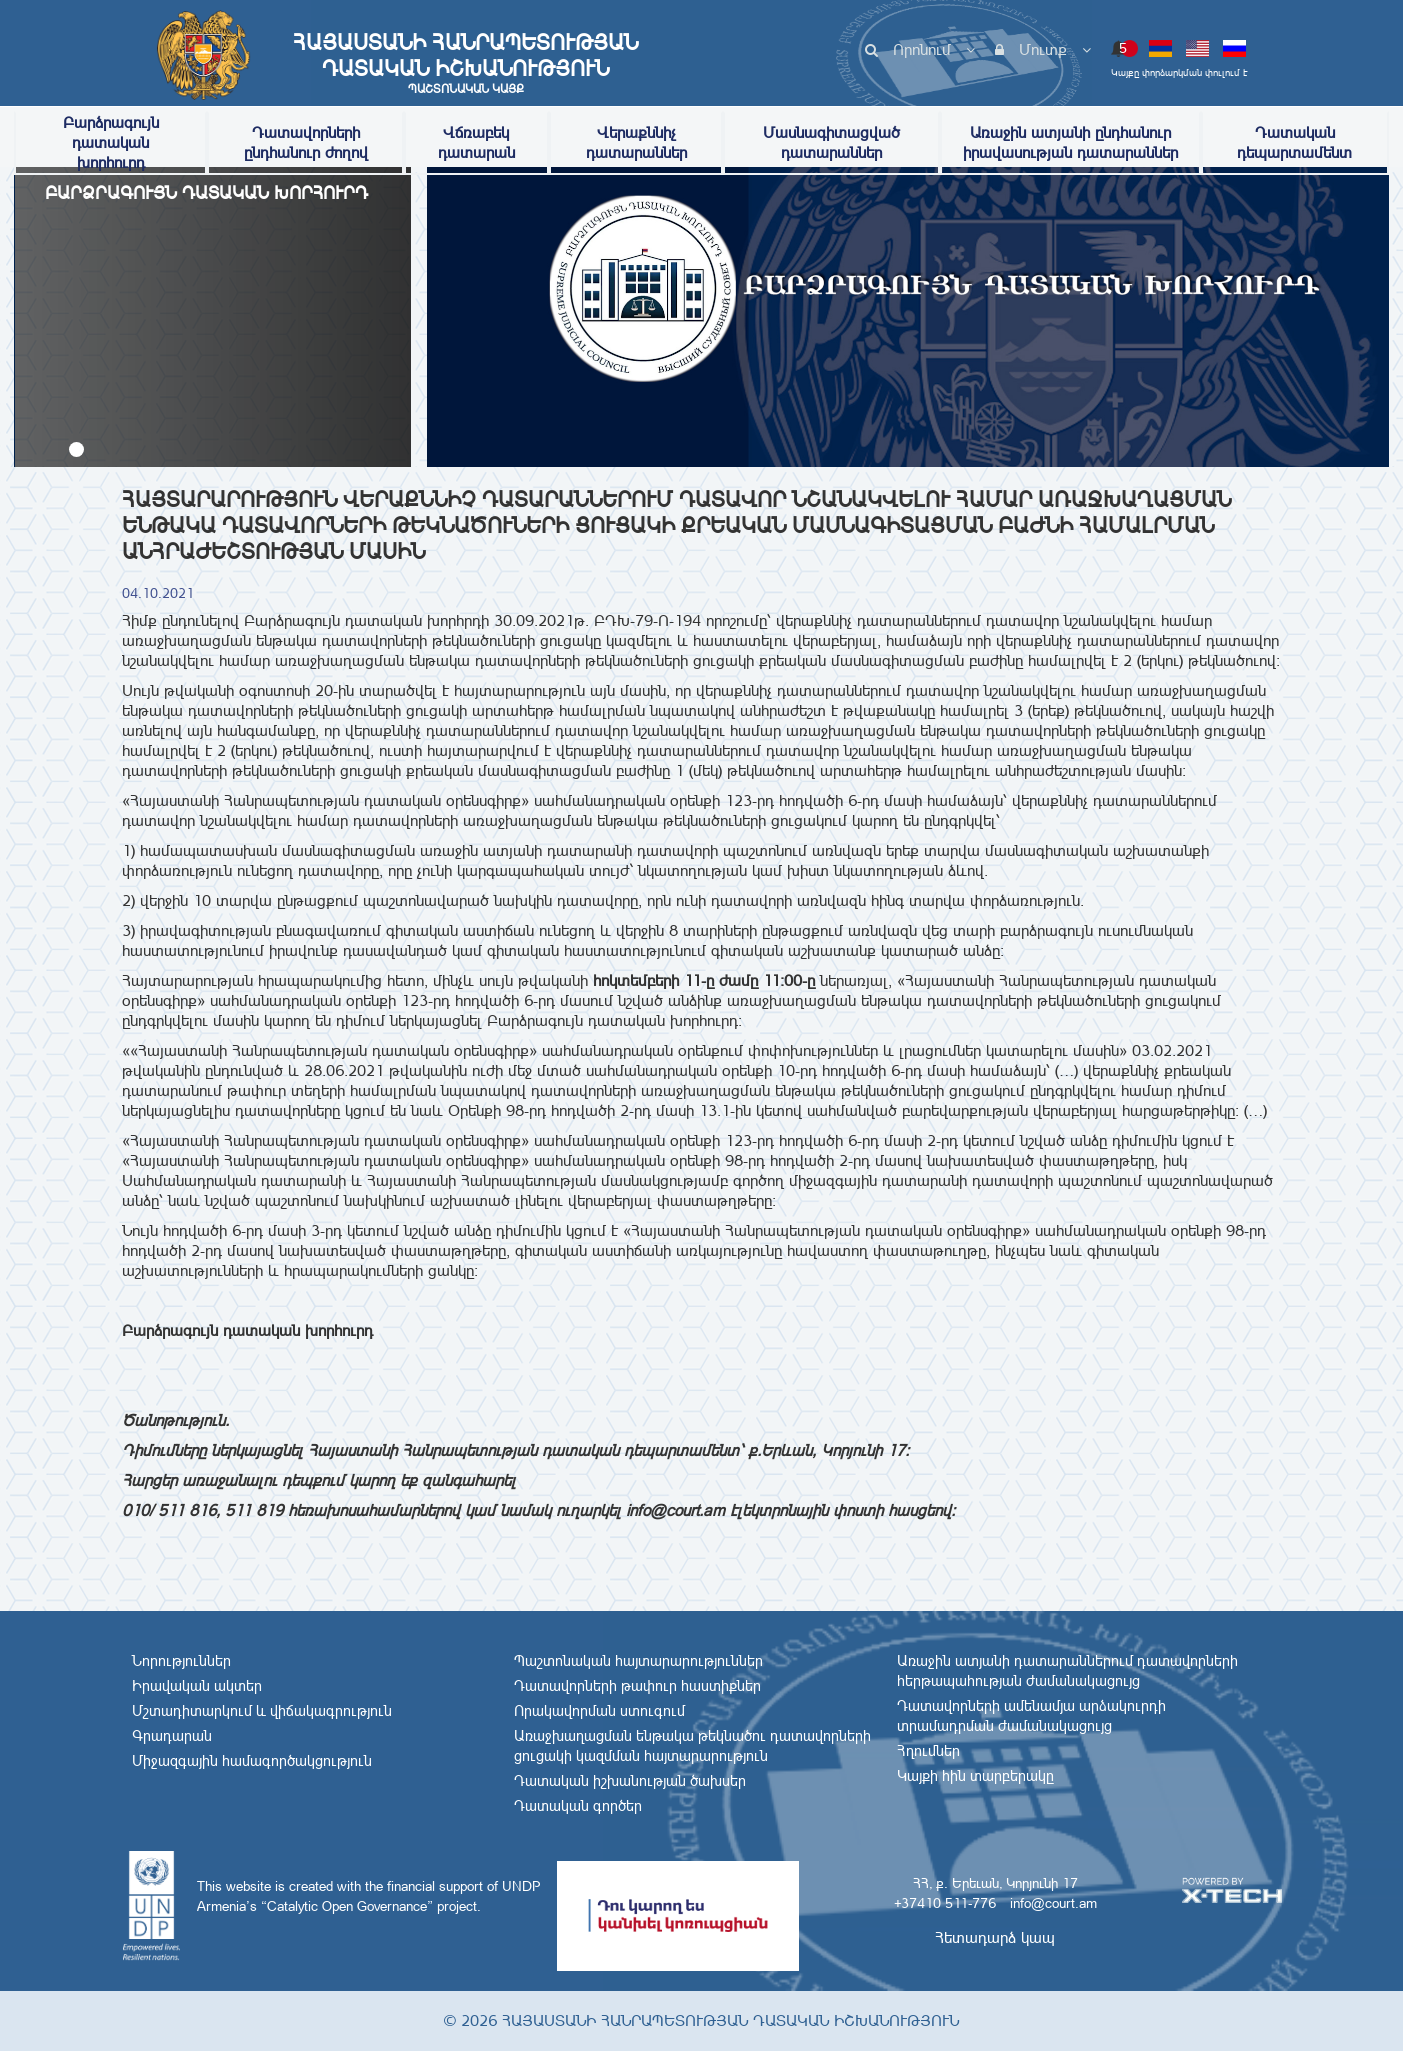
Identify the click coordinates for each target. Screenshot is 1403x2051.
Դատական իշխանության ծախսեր (630, 1781)
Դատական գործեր (578, 1806)
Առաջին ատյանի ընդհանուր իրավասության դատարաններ (1070, 142)
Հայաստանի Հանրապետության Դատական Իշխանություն (466, 63)
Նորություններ (181, 1661)
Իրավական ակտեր (197, 1686)
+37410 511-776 (945, 1903)
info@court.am (1053, 1903)
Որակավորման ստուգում (599, 1711)
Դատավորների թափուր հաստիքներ (637, 1686)
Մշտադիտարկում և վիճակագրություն (262, 1711)
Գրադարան (172, 1736)
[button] (76, 449)
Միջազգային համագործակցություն (252, 1761)
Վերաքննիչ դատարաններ (636, 142)
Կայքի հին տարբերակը (975, 1776)
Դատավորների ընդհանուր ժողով (306, 142)
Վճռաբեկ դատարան (476, 142)
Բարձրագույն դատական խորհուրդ (111, 142)
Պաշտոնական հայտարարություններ (638, 1661)
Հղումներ (928, 1751)
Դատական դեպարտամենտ (1294, 142)
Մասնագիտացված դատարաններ (831, 142)
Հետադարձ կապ (995, 1937)
